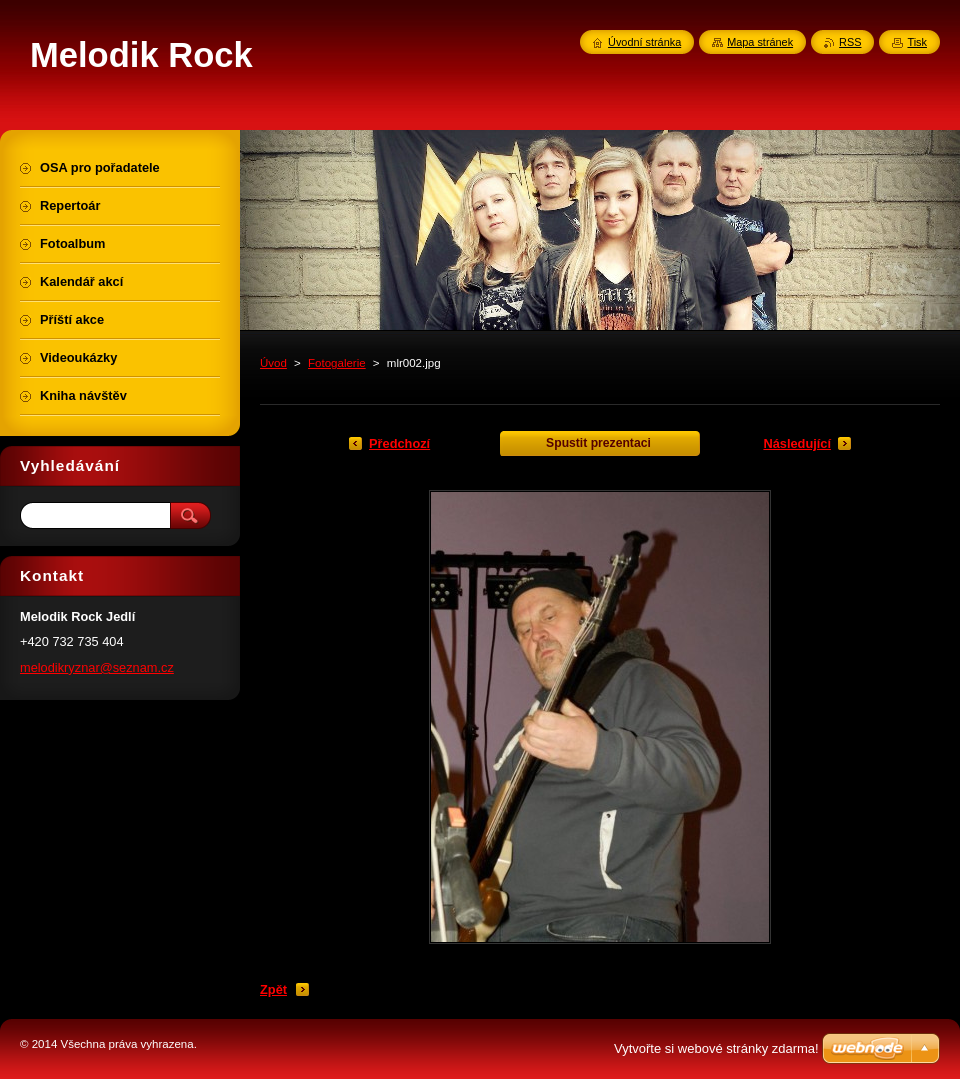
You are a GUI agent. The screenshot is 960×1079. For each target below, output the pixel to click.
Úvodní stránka (644, 42)
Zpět (273, 989)
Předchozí (399, 443)
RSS (850, 42)
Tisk (917, 42)
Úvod (273, 363)
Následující (797, 443)
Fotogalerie (337, 363)
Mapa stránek (760, 42)
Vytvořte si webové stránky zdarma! (716, 1048)
